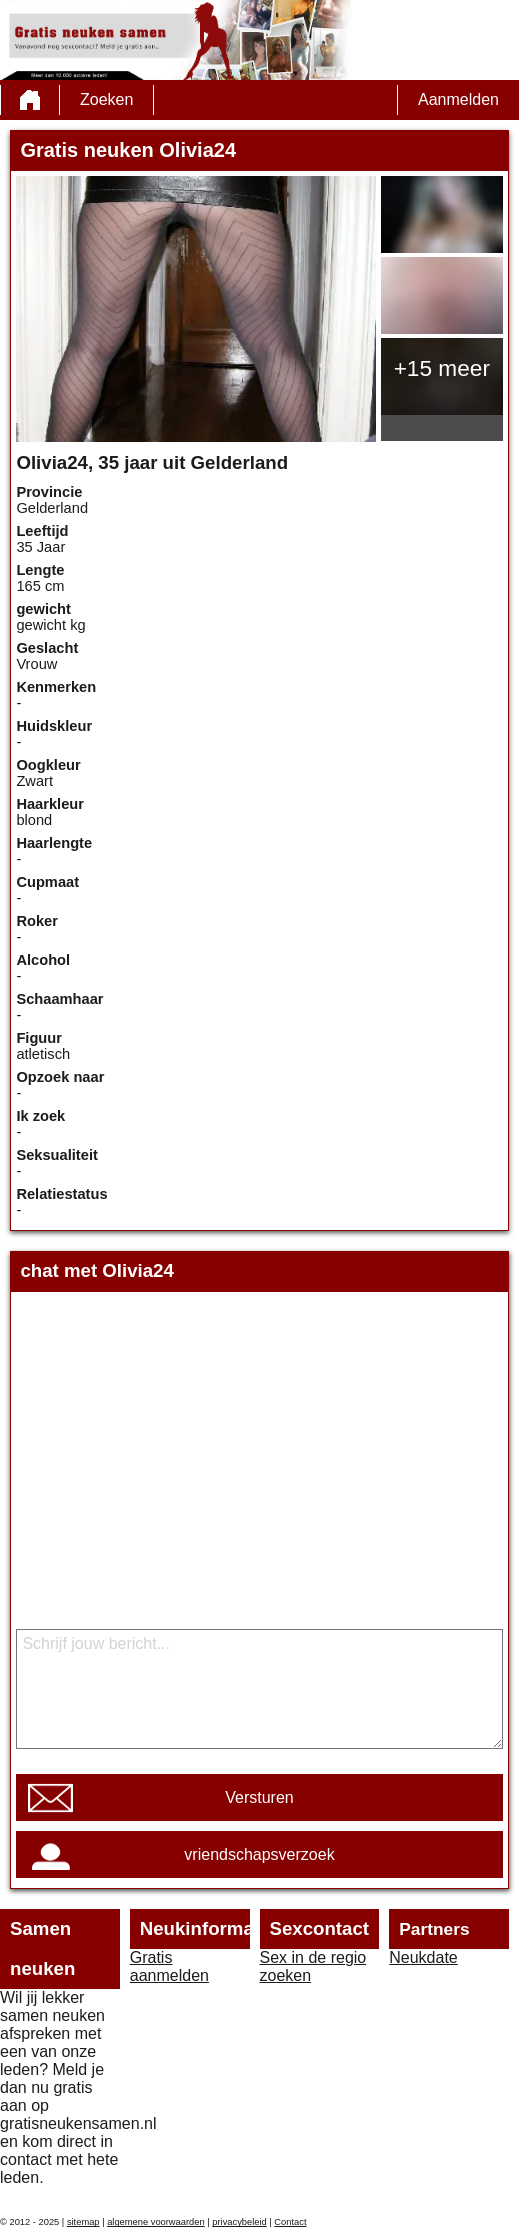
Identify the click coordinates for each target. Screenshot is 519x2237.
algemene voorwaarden (156, 2222)
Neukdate (423, 1957)
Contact (290, 2222)
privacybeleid (239, 2222)
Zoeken (106, 99)
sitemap (83, 2222)
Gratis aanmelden (169, 1966)
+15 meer (442, 368)
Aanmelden (458, 99)
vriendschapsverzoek (259, 1854)
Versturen (259, 1797)
